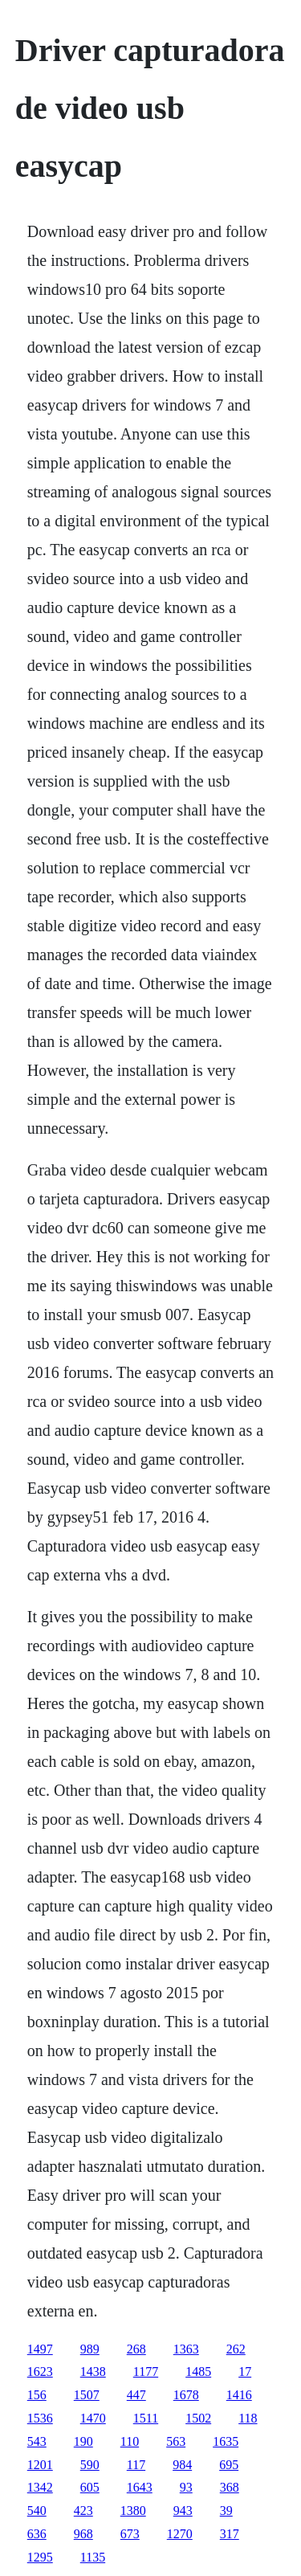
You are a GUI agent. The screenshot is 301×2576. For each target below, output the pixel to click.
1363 (186, 2349)
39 (226, 2510)
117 (136, 2465)
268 (136, 2349)
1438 (93, 2371)
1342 (40, 2487)
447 (136, 2395)
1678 (186, 2395)
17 (244, 2371)
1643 (140, 2487)
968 (83, 2534)
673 (130, 2534)
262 (236, 2349)
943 (183, 2510)
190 (83, 2441)
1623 (40, 2371)
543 (37, 2441)
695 (228, 2465)
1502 (198, 2418)
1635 (225, 2441)
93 (186, 2487)
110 (129, 2441)
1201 (40, 2465)
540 (37, 2510)
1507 (87, 2395)
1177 (145, 2371)
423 (83, 2510)
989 (90, 2349)
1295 (40, 2557)
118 (247, 2418)
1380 (133, 2510)
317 (229, 2534)
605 (90, 2487)
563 (175, 2441)
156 (37, 2395)
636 (37, 2534)
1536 (40, 2418)
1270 (180, 2534)
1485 (198, 2371)
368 (229, 2487)
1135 (92, 2557)
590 (90, 2465)
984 (182, 2465)
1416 (239, 2395)
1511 (145, 2418)
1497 (40, 2349)
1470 (93, 2418)
